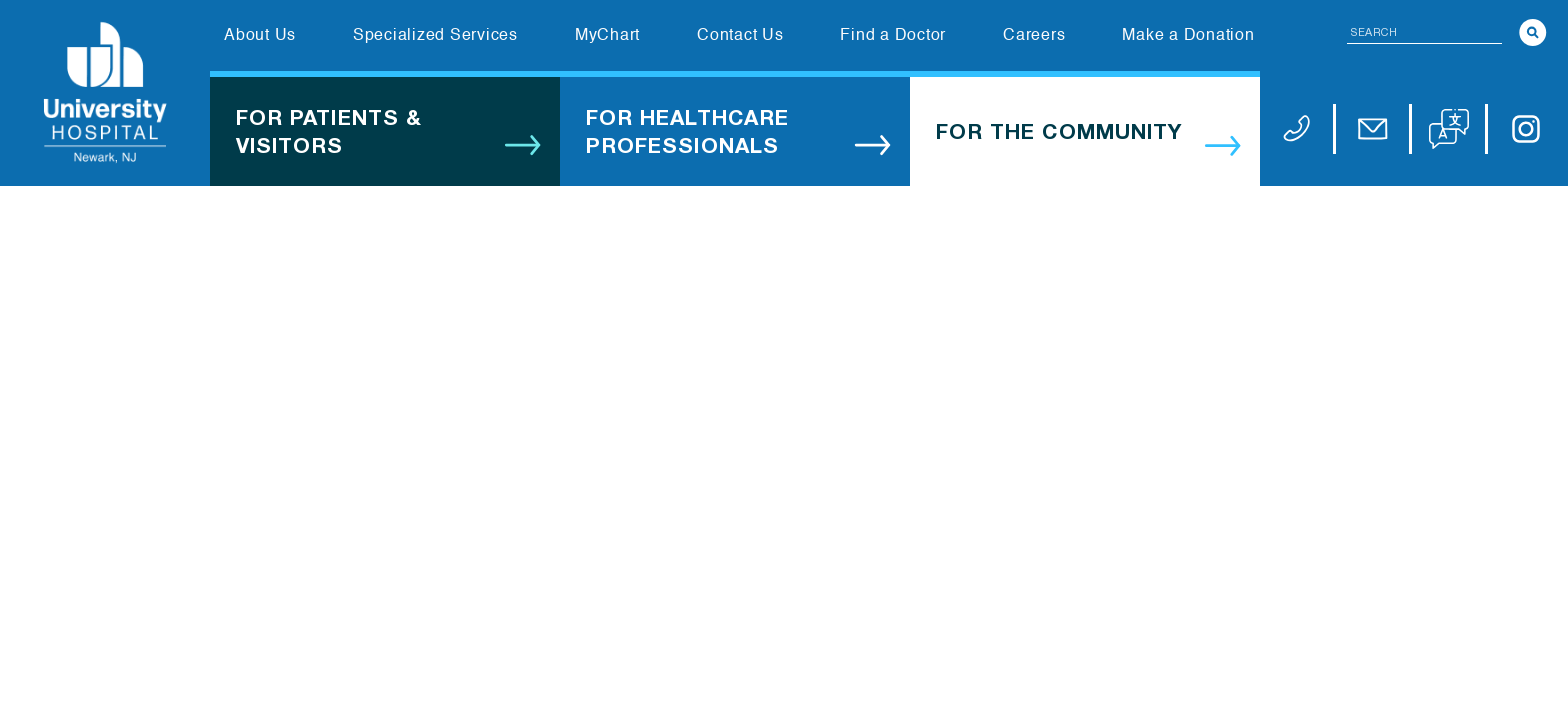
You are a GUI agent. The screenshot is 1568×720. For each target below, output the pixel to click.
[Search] (1533, 32)
